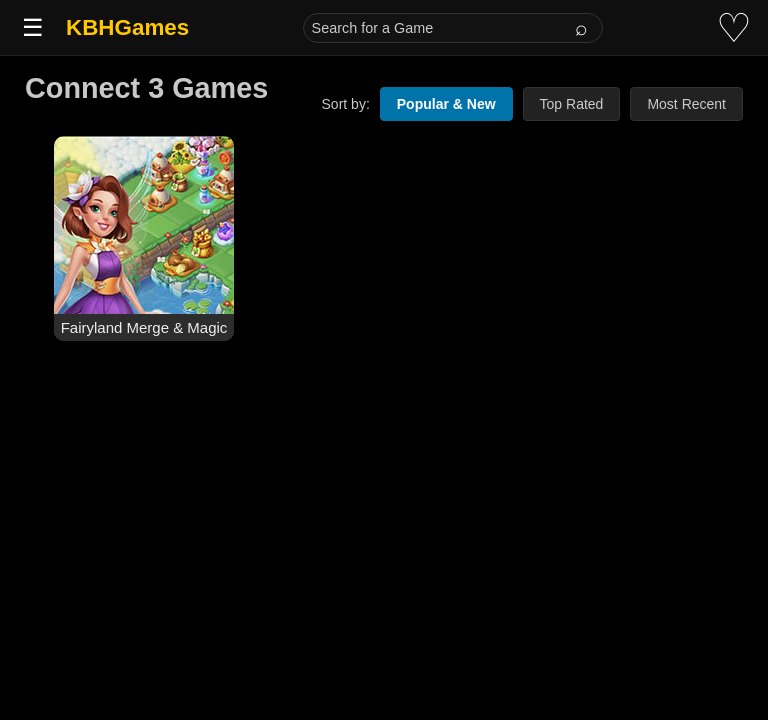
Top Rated (572, 104)
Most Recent (686, 104)
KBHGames (127, 27)
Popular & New (446, 104)
